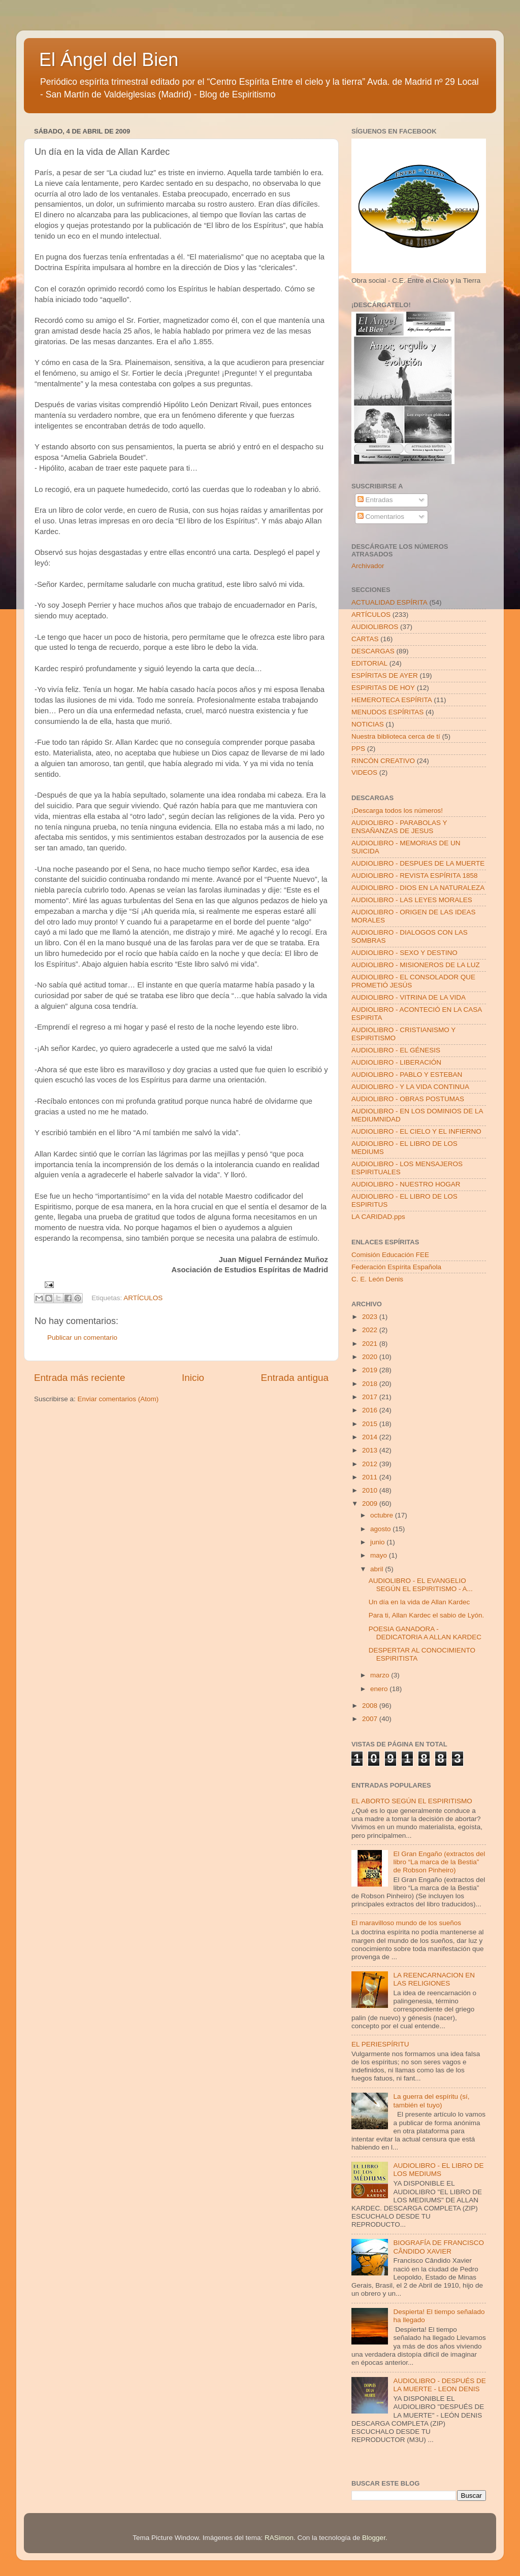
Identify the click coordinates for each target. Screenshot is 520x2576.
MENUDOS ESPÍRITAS (387, 712)
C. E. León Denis (377, 1279)
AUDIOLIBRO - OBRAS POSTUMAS (407, 1099)
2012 (370, 1464)
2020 (370, 1357)
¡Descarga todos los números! (397, 810)
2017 (370, 1397)
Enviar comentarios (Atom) (118, 1399)
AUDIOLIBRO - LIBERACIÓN (396, 1062)
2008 (370, 1705)
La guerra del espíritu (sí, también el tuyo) (431, 2100)
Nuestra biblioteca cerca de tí (395, 736)
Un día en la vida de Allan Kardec (419, 1602)
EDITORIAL (369, 663)
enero (379, 1689)
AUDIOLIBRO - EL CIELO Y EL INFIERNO (416, 1131)
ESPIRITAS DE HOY (383, 687)
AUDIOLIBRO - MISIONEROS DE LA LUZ (415, 965)
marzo (380, 1675)
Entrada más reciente (79, 1377)
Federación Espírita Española (396, 1267)
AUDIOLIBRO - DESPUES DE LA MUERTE (417, 863)
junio (378, 1542)
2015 (370, 1424)
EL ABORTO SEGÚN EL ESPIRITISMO (411, 1801)
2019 (370, 1370)
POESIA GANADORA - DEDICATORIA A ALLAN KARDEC (425, 1633)
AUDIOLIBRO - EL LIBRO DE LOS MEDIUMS (438, 2169)
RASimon (279, 2537)
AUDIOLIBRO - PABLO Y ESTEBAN (406, 1074)
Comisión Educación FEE (390, 1255)
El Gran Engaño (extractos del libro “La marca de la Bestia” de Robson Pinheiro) (439, 1862)
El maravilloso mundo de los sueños (406, 1923)
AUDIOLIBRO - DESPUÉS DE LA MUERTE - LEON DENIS (439, 2385)
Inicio (193, 1377)
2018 (370, 1384)
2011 (370, 1477)
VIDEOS (364, 772)
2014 (370, 1437)
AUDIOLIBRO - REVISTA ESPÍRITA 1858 (414, 875)
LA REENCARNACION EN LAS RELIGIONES (434, 1979)
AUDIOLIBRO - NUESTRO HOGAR (406, 1184)
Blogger (373, 2537)
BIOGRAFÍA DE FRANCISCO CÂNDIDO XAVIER (438, 2247)
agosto (381, 1529)
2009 (370, 1503)
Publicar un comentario (82, 1337)
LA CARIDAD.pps (378, 1216)
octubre (382, 1515)
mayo (379, 1555)
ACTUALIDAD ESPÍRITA (389, 602)
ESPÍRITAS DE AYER (384, 675)
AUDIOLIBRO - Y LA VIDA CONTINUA (410, 1087)
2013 (370, 1450)
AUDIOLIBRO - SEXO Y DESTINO (404, 952)
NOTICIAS (367, 724)
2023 (370, 1316)
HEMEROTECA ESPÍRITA (391, 700)
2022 (370, 1330)
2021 (370, 1343)
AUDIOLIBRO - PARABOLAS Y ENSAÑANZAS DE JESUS (399, 827)
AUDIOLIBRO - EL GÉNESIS (395, 1050)
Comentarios (381, 516)
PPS (358, 748)
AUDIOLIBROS (374, 627)
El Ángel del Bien (108, 59)
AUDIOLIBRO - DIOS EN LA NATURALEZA (417, 887)
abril (377, 1569)
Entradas (375, 500)
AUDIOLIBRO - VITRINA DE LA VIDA (408, 997)
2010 (370, 1490)
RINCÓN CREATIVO (383, 761)
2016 (370, 1410)
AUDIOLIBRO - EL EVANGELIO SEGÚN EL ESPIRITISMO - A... (421, 1585)
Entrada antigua (295, 1377)
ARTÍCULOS (142, 1298)
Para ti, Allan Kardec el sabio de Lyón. (426, 1615)
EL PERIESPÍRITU (380, 2044)
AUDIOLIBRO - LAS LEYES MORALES (411, 900)
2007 (370, 1719)
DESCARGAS (373, 651)
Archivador (367, 566)
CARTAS (365, 639)
